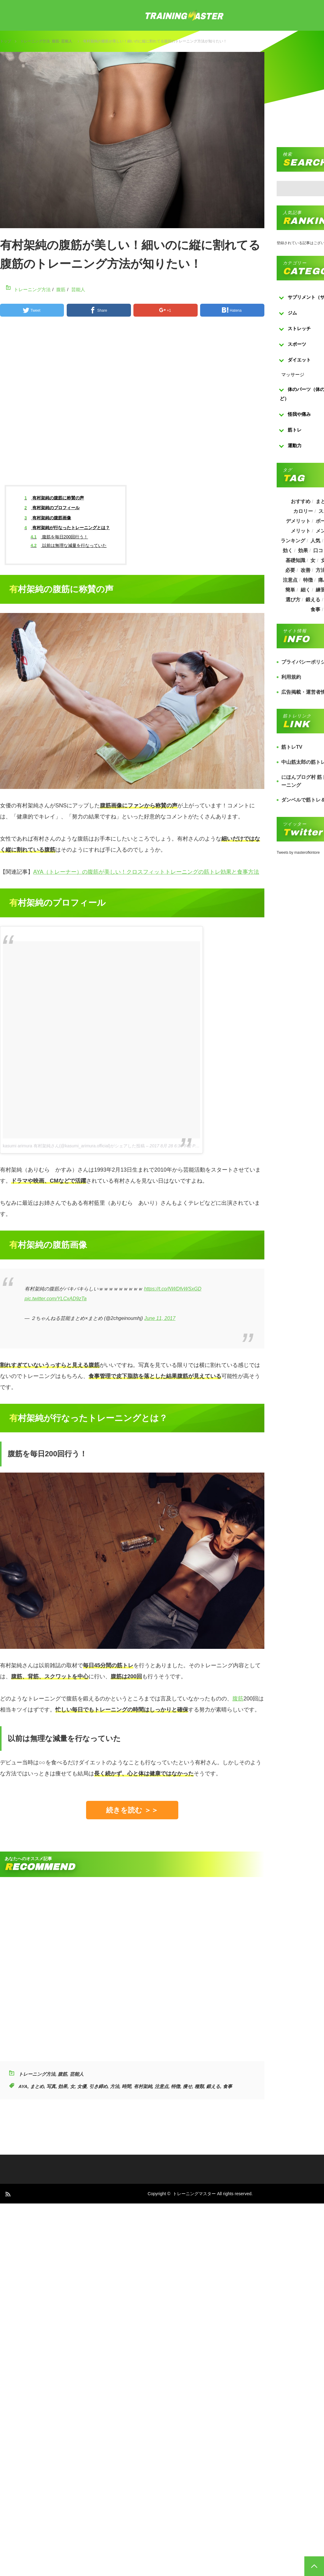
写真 (51, 2086)
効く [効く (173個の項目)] (287, 550)
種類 (199, 2086)
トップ (5, 41)
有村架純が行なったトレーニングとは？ (67, 527)
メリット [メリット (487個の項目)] (300, 530)
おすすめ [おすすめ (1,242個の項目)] (300, 501)
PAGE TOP (314, 2566)
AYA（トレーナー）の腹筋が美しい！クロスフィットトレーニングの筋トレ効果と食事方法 (146, 872)
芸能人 (66, 41)
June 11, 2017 (159, 1318)
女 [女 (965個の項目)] (312, 560)
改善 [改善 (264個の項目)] (305, 570)
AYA (22, 2086)
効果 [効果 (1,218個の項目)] (303, 550)
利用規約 (291, 677)
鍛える (213, 2086)
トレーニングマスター (194, 2193)
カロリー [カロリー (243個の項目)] (303, 511)
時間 (126, 2086)
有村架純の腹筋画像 (48, 517)
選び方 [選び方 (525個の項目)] (292, 599)
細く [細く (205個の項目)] (305, 589)
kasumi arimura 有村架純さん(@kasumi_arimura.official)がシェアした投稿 (74, 1145)
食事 (227, 2086)
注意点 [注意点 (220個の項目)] (290, 580)
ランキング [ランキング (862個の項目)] (292, 540)
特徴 (175, 2086)
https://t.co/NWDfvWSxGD (172, 1288)
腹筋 (55, 41)
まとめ (37, 2086)
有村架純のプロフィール (52, 507)
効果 (62, 2086)
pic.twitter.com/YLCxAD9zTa (56, 1298)
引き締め (98, 2086)
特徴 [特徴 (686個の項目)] (308, 580)
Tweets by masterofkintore (298, 852)
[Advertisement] (157, 406)
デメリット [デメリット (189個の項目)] (298, 521)
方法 (114, 2086)
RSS (7, 2194)
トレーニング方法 (35, 41)
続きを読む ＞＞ (132, 1810)
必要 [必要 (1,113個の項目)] (290, 570)
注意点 (161, 2086)
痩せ (187, 2086)
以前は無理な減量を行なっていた (69, 545)
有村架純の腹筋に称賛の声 (54, 497)
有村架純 (143, 2086)
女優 (81, 2086)
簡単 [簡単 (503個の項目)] (290, 589)
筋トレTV (291, 747)
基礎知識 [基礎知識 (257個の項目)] (295, 560)
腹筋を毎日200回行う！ (59, 536)
